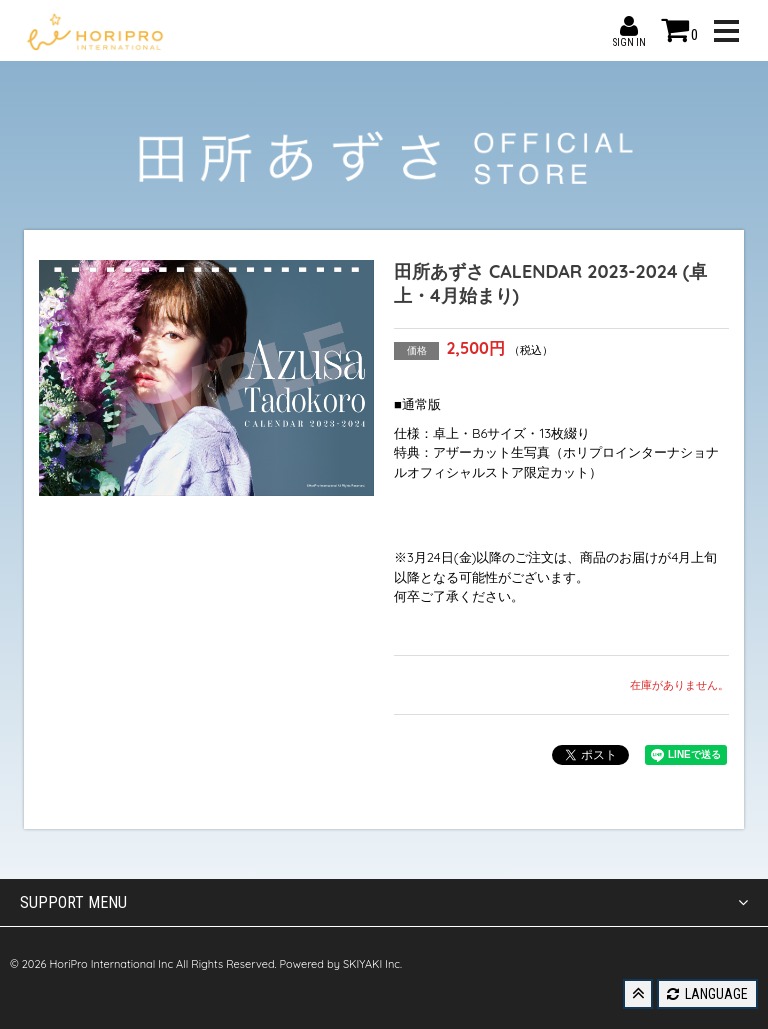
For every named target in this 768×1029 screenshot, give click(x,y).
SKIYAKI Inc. (372, 964)
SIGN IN (629, 26)
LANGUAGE (707, 994)
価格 (417, 350)
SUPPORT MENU (384, 903)
